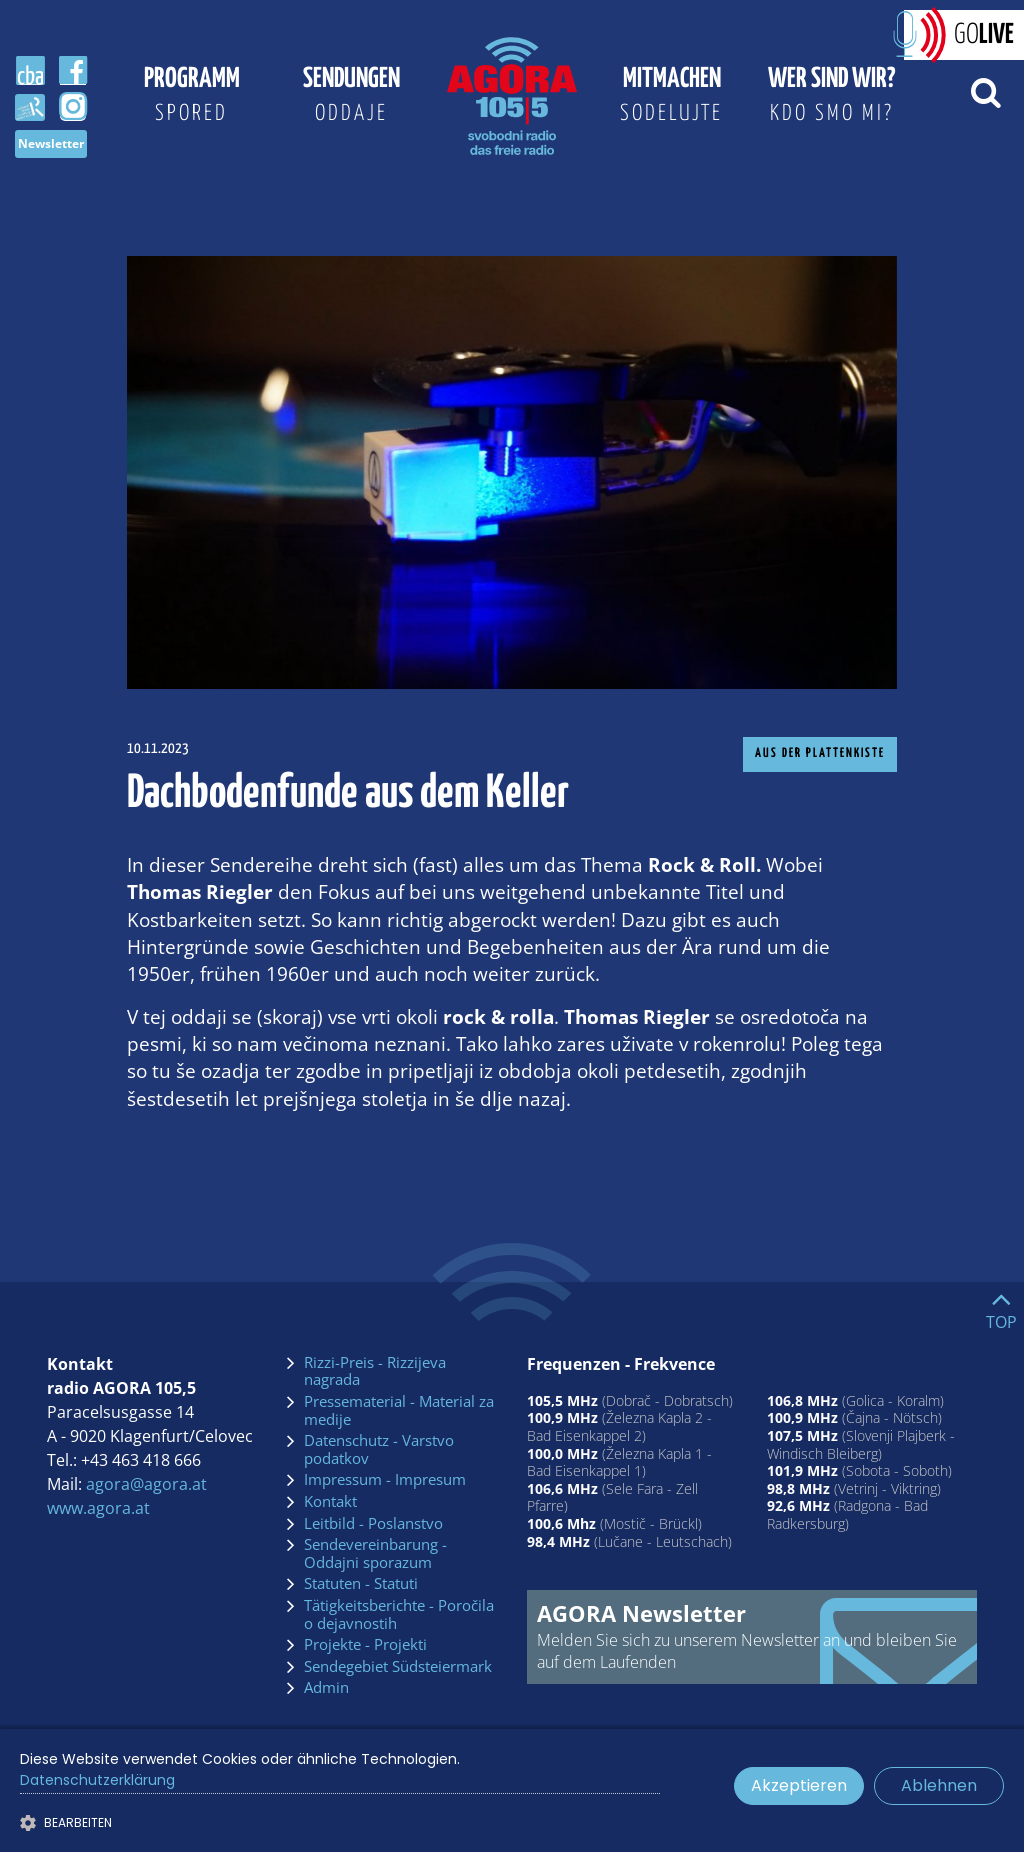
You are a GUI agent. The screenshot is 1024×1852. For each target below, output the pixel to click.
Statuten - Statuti (361, 1584)
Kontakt (330, 1502)
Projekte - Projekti (365, 1645)
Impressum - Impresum (385, 1480)
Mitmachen (672, 99)
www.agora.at (98, 1508)
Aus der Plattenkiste (820, 753)
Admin (326, 1688)
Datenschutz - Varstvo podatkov (379, 1449)
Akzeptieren (799, 1785)
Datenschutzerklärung (97, 1780)
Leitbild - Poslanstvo (373, 1524)
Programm (192, 99)
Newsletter (51, 143)
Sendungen (352, 99)
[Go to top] (1001, 1306)
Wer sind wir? (832, 99)
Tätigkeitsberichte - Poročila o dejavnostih (399, 1614)
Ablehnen (939, 1785)
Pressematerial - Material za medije (399, 1410)
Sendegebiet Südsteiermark (398, 1667)
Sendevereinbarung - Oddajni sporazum (375, 1553)
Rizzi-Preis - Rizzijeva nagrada (375, 1371)
